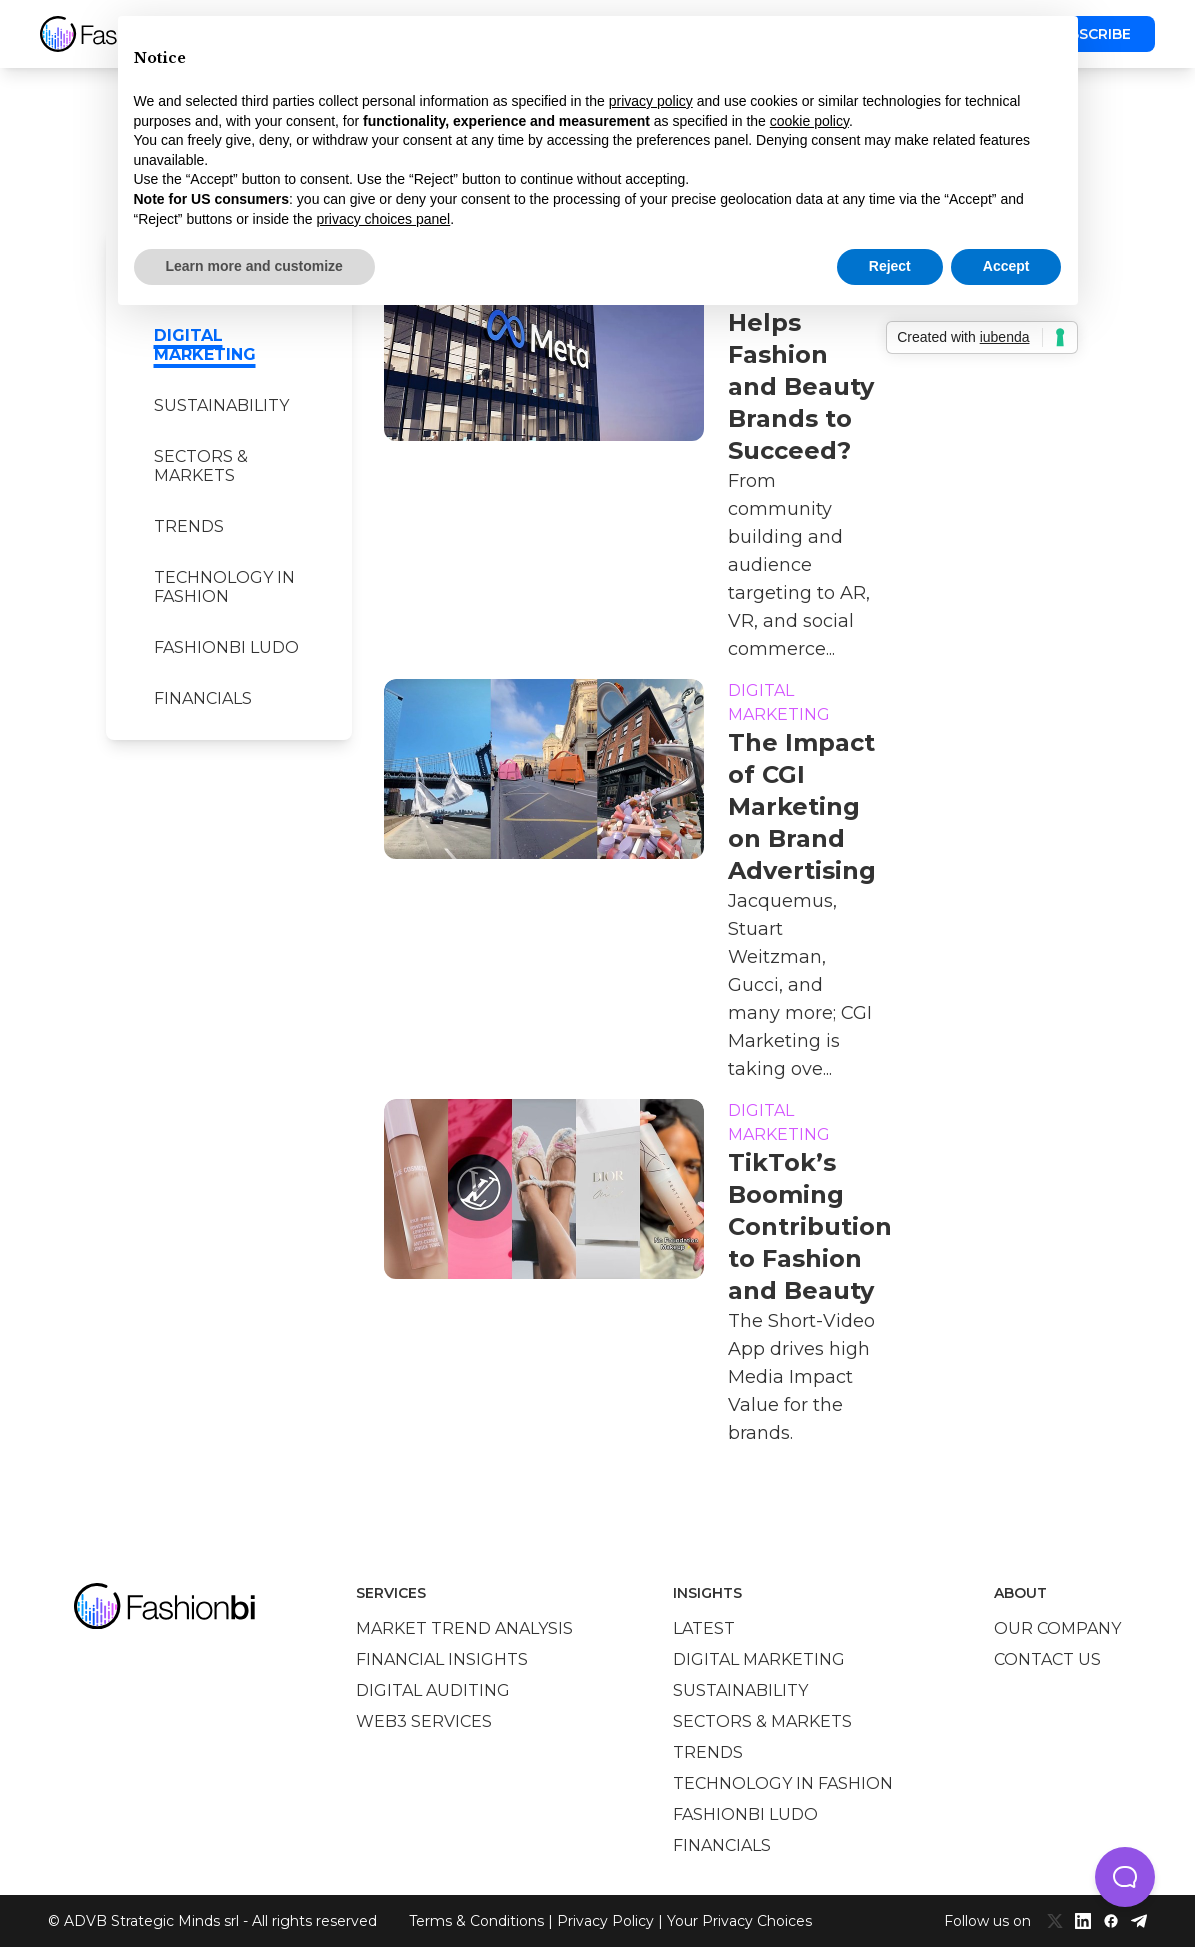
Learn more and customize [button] (254, 266)
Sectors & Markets (201, 466)
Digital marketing (205, 345)
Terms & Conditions (476, 1921)
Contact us (1047, 1659)
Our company (1057, 1628)
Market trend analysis (464, 1628)
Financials (203, 698)
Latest (704, 1628)
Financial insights (442, 1659)
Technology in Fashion (224, 587)
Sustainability (221, 405)
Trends (189, 526)
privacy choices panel (383, 219)
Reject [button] (890, 266)
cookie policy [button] (809, 121)
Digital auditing (433, 1690)
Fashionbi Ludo (226, 647)
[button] (1125, 1877)
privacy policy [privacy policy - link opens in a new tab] (651, 101)
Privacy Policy (605, 1921)
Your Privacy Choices (739, 1921)
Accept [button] (1006, 266)
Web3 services (424, 1721)
